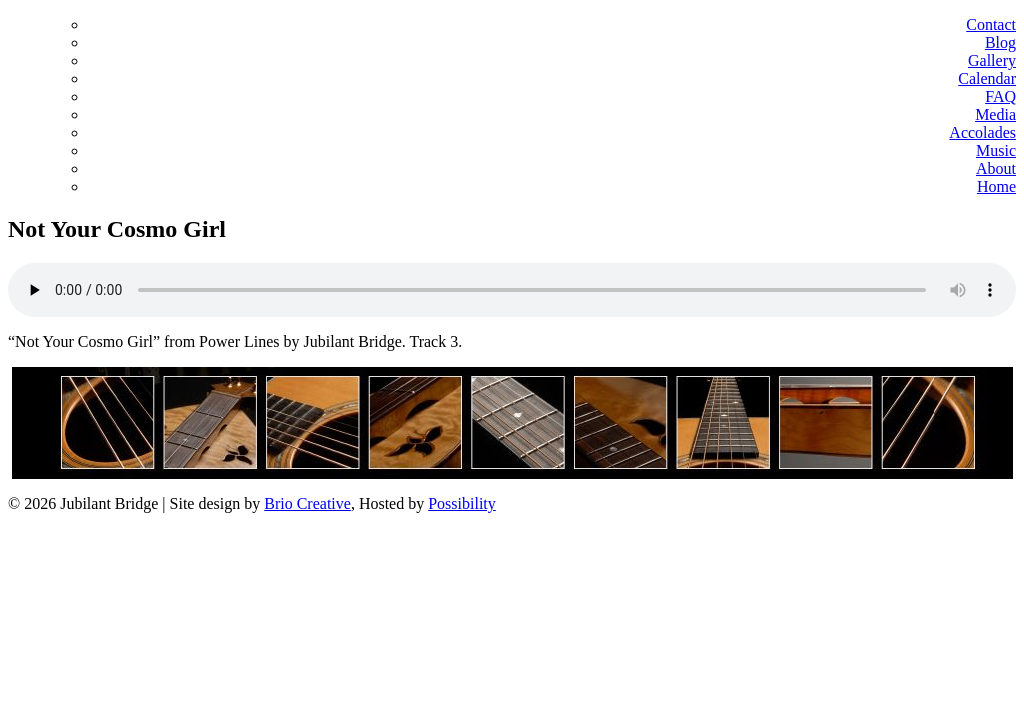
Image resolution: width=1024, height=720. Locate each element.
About (996, 168)
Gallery (992, 60)
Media (995, 114)
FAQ (1000, 96)
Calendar (987, 78)
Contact (991, 24)
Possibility (462, 503)
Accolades (982, 132)
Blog (1000, 42)
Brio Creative (307, 503)
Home (996, 186)
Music (996, 150)
